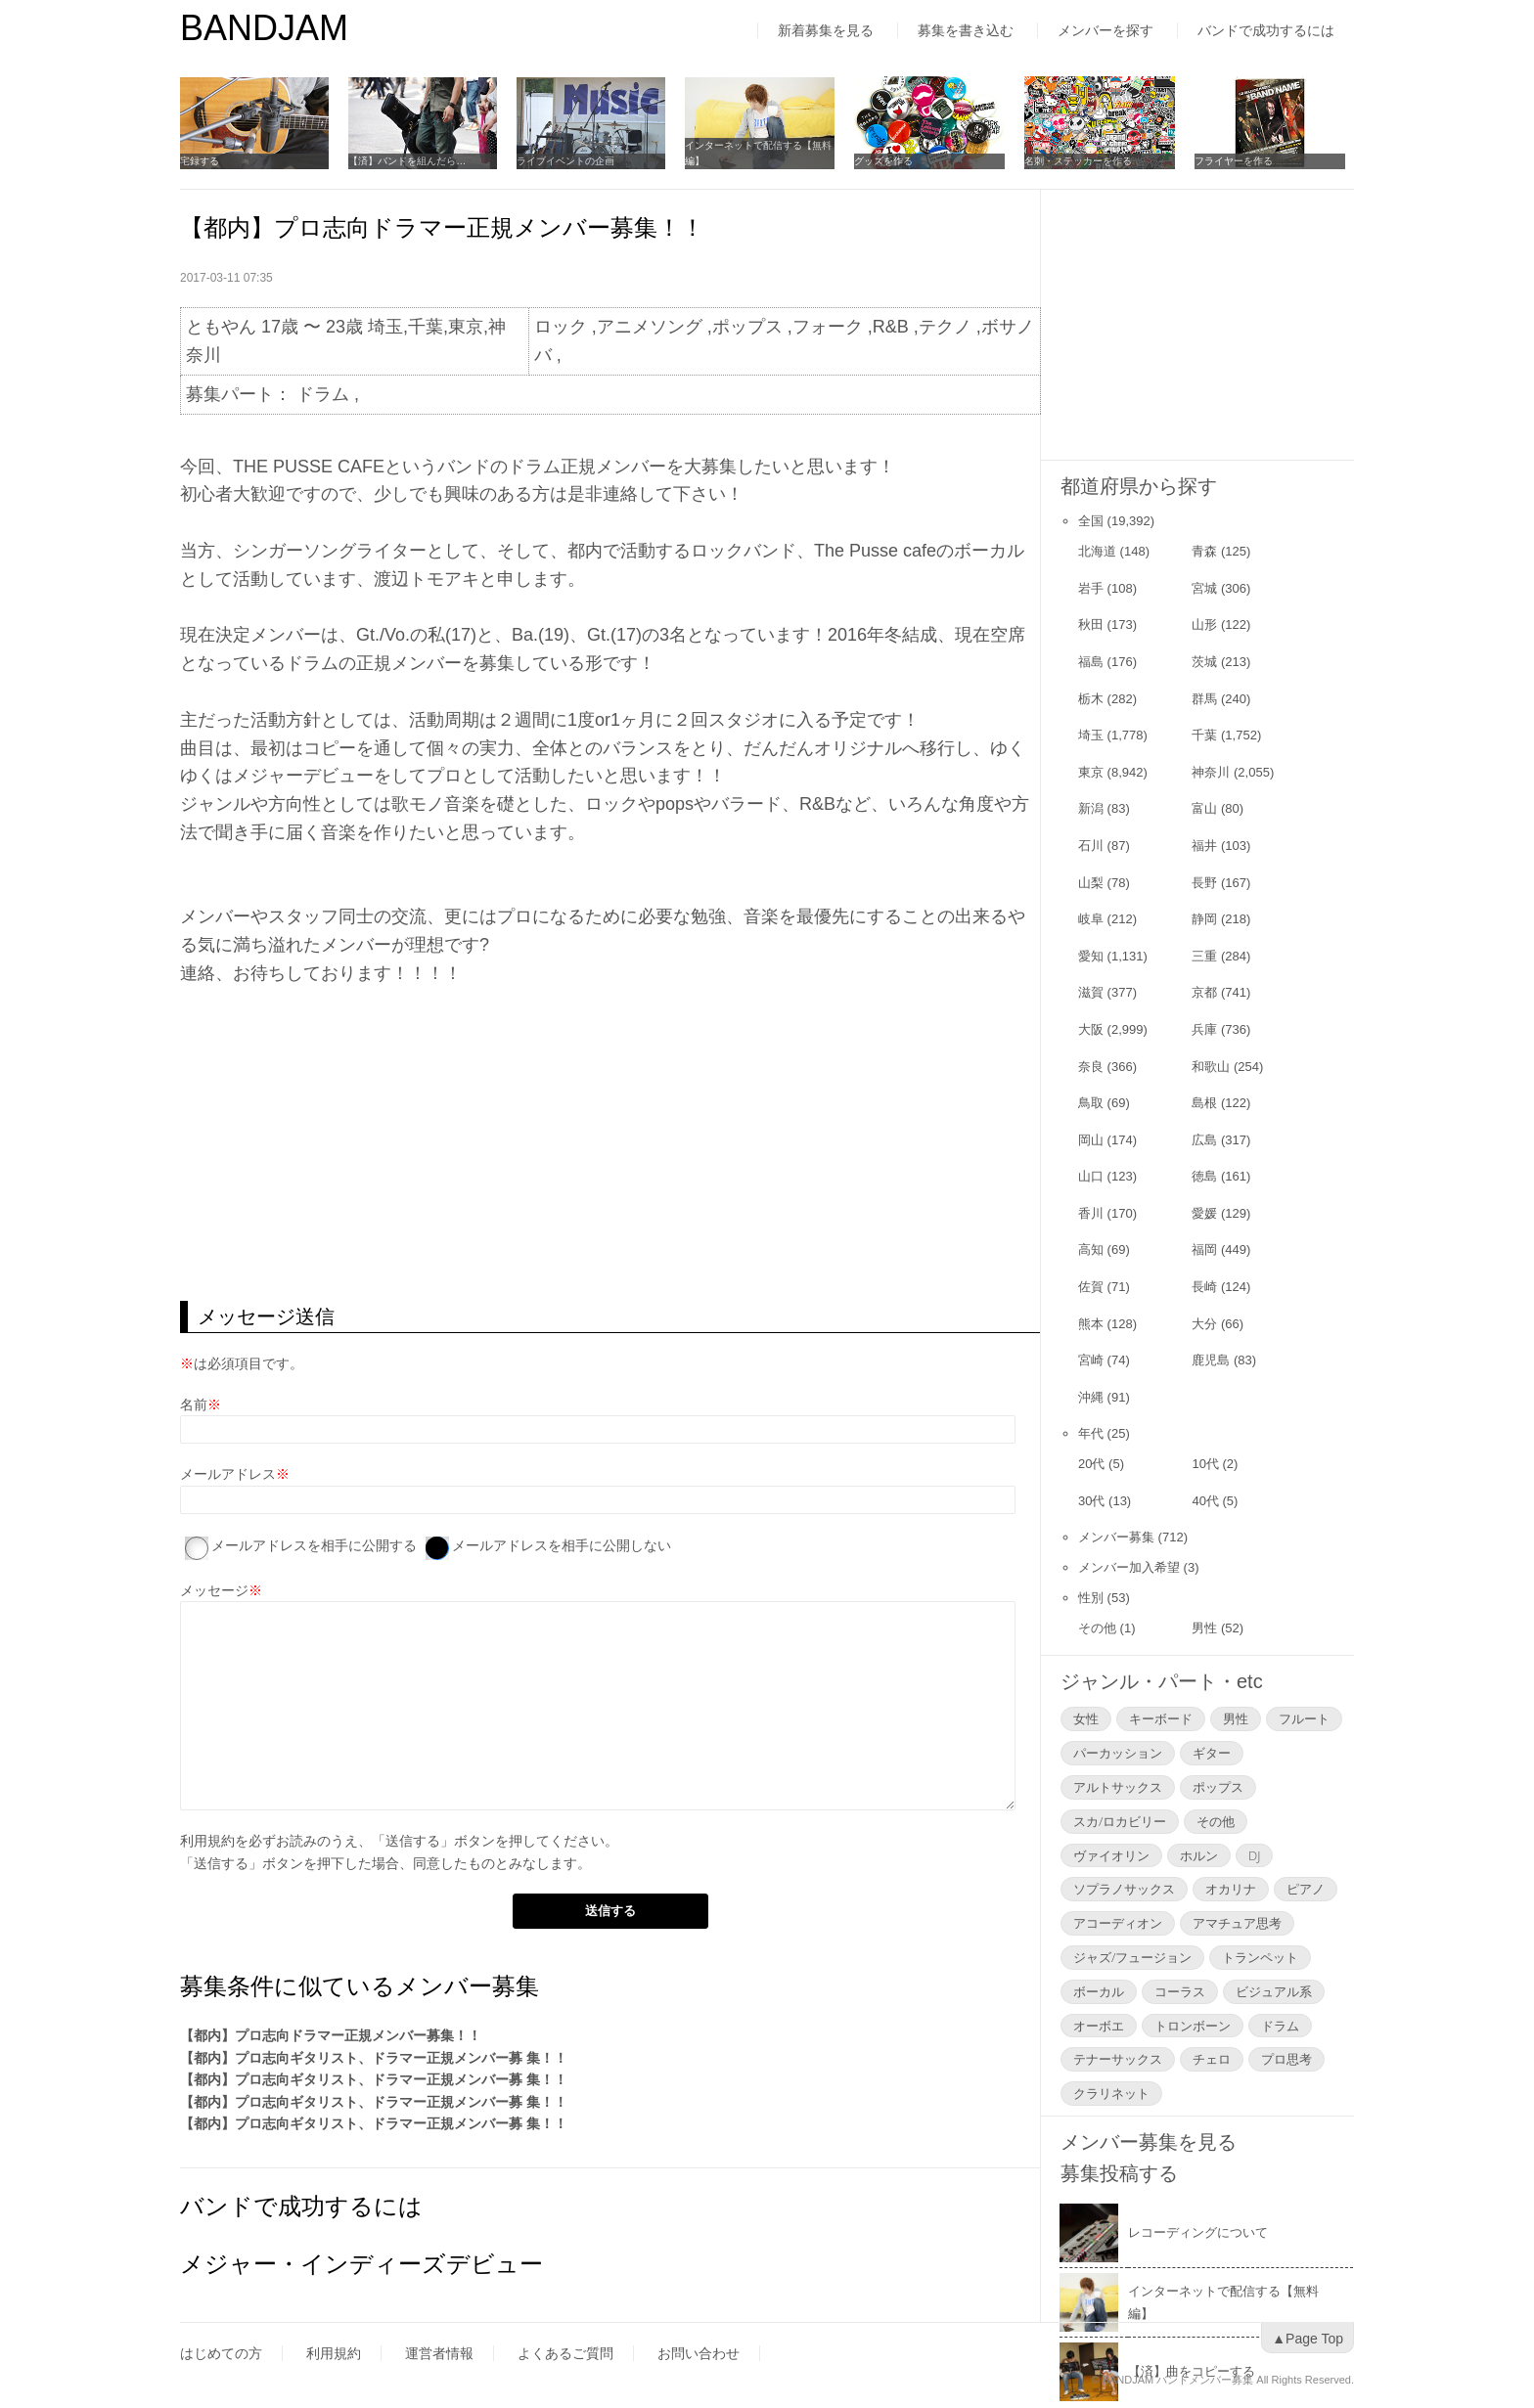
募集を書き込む (966, 30)
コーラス (1179, 1991)
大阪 (1091, 1029)
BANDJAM (264, 28)
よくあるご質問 (565, 2353)
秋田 (1091, 624)
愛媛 (1204, 1213)
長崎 (1204, 1286)
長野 (1204, 882)
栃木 (1091, 698)
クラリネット (1111, 2093)
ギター (1212, 1752)
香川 (1091, 1213)
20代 (1091, 1463)
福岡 (1204, 1249)
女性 (1086, 1718)
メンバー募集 (1116, 1537)
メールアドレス (228, 1474)
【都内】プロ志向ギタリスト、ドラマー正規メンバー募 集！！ (373, 2058)
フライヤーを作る (1240, 161)
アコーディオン (1117, 1923)
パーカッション (1117, 1752)
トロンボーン (1192, 2025)
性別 (1091, 1597)
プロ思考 (1286, 2059)
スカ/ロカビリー (1119, 1821)
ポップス (1218, 1787)
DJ (1254, 1855)
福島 (1091, 661)
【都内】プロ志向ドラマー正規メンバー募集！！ (330, 2035)
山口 (1091, 1176)
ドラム (1280, 2025)
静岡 (1204, 919)
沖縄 (1091, 1397)
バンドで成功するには (1265, 30)
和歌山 (1211, 1066)
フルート (1304, 1718)
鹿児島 (1211, 1360)
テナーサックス (1117, 2059)
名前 (193, 1404)
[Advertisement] (610, 1144)
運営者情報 (439, 2353)
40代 (1205, 1501)
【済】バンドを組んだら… (409, 161)
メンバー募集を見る (1148, 2142)
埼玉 (1091, 735)
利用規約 (207, 1841)
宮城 (1204, 588)
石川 (1091, 845)
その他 (1097, 1628)
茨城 (1204, 661)
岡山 (1091, 1140)
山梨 (1091, 882)
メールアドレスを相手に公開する (314, 1545)
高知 (1091, 1249)
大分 (1204, 1323)
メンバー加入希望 (1129, 1567)
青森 (1204, 551)
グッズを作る (890, 161)
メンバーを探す (1105, 30)
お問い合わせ (698, 2353)
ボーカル (1098, 1991)
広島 (1204, 1140)
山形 (1204, 624)
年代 (1091, 1433)
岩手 (1091, 588)
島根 (1204, 1102)
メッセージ (214, 1590)
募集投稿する (1119, 2173)
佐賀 (1091, 1286)
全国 (1091, 520)
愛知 (1091, 956)
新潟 (1091, 808)
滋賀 (1091, 992)
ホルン (1199, 1855)
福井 (1204, 845)
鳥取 (1091, 1102)
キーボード (1161, 1718)
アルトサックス (1117, 1787)
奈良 (1091, 1066)
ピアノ (1305, 1888)
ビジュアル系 (1274, 1991)
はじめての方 (221, 2353)
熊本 (1091, 1323)
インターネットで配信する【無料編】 (764, 153)
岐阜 (1091, 919)
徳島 (1204, 1176)
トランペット (1260, 1957)
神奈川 (1211, 772)
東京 (1091, 772)
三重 (1204, 956)
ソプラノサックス (1124, 1888)
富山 (1204, 808)
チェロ (1212, 2059)
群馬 (1204, 698)
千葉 (1204, 735)
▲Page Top (1307, 2338)
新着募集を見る (826, 30)
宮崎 (1091, 1360)
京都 (1204, 992)
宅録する (199, 161)
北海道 (1097, 551)
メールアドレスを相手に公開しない (561, 1545)
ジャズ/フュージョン (1132, 1957)
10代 (1205, 1463)
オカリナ (1230, 1888)
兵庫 (1204, 1029)
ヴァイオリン (1111, 1855)
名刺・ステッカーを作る (1085, 161)
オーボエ (1098, 2025)
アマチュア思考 (1237, 1923)
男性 (1204, 1628)
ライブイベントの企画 (569, 161)
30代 (1091, 1501)
